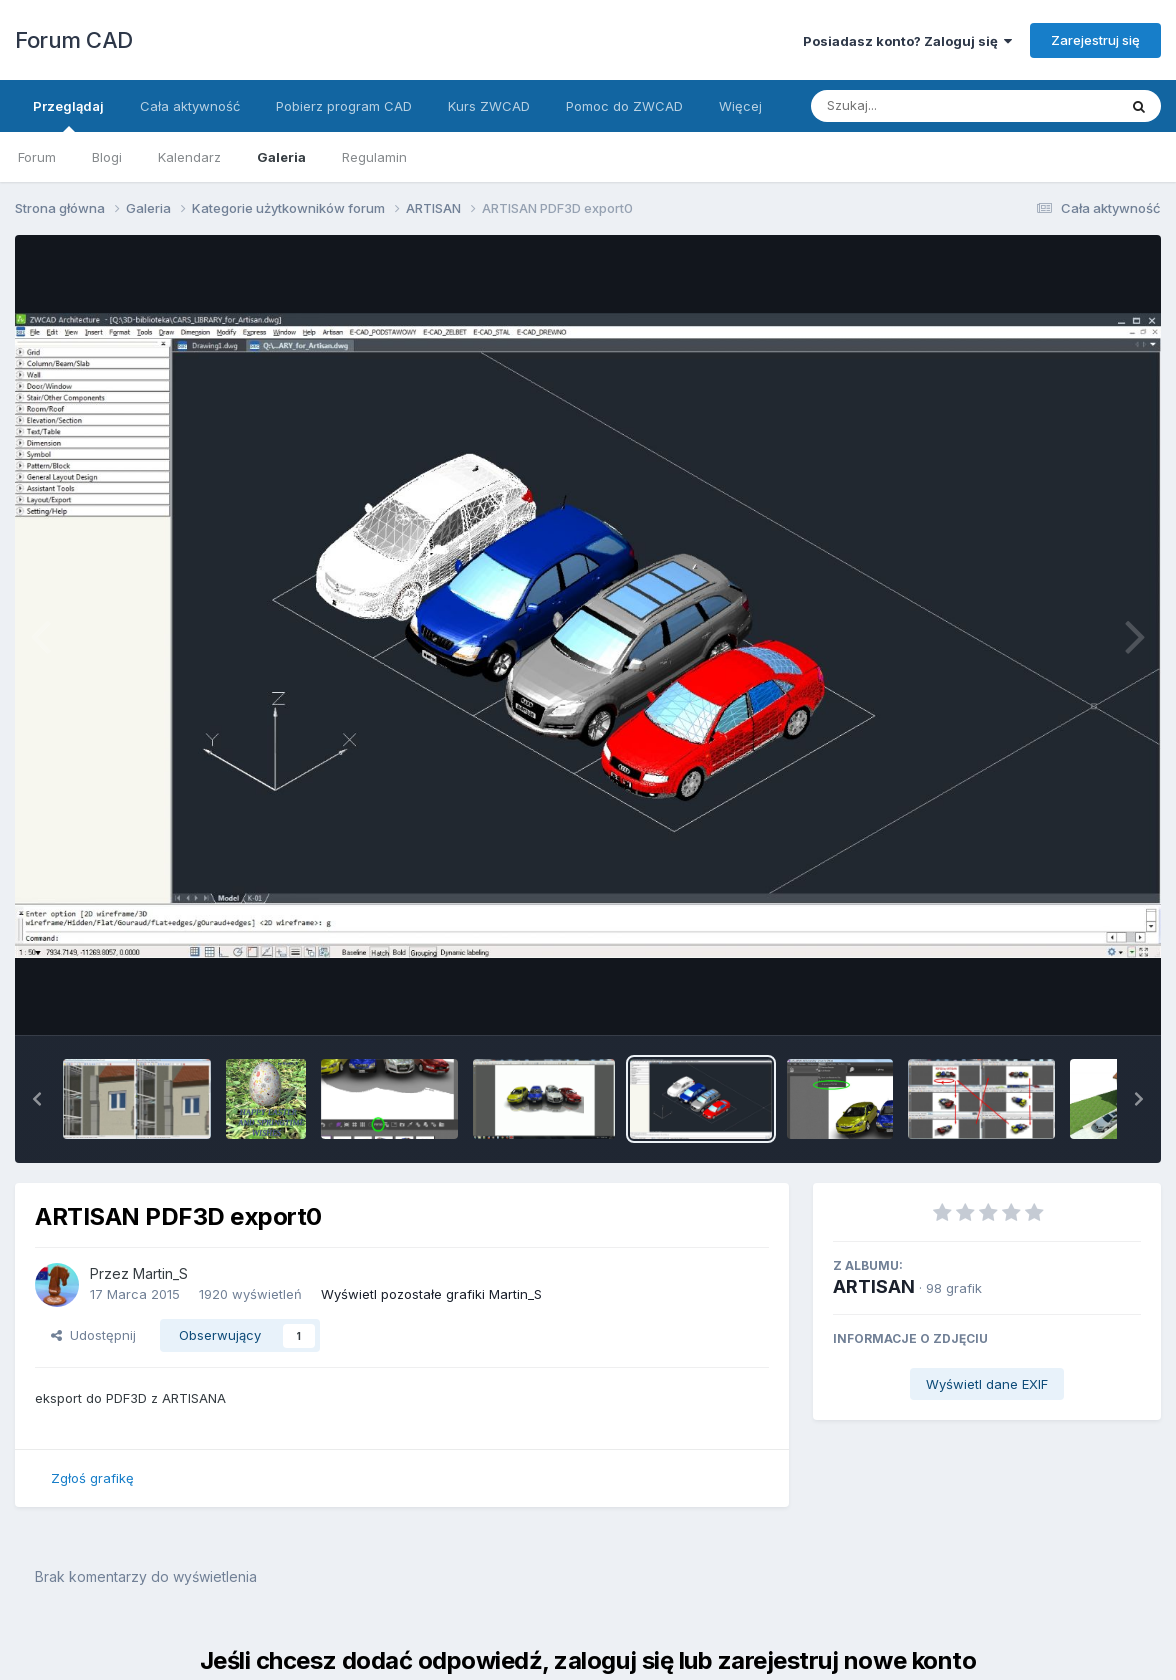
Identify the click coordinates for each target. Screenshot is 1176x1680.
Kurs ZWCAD (489, 106)
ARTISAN (874, 1286)
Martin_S (160, 1273)
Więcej (740, 106)
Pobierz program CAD (344, 106)
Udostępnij (93, 1335)
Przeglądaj (68, 115)
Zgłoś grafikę (92, 1478)
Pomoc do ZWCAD (624, 106)
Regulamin (374, 157)
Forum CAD (74, 40)
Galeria (281, 157)
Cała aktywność (190, 106)
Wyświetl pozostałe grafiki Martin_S (431, 1294)
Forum (37, 157)
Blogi (107, 157)
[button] (37, 1099)
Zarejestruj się (1095, 40)
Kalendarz (189, 157)
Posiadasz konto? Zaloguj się (907, 41)
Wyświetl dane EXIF (987, 1384)
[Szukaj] (915, 106)
